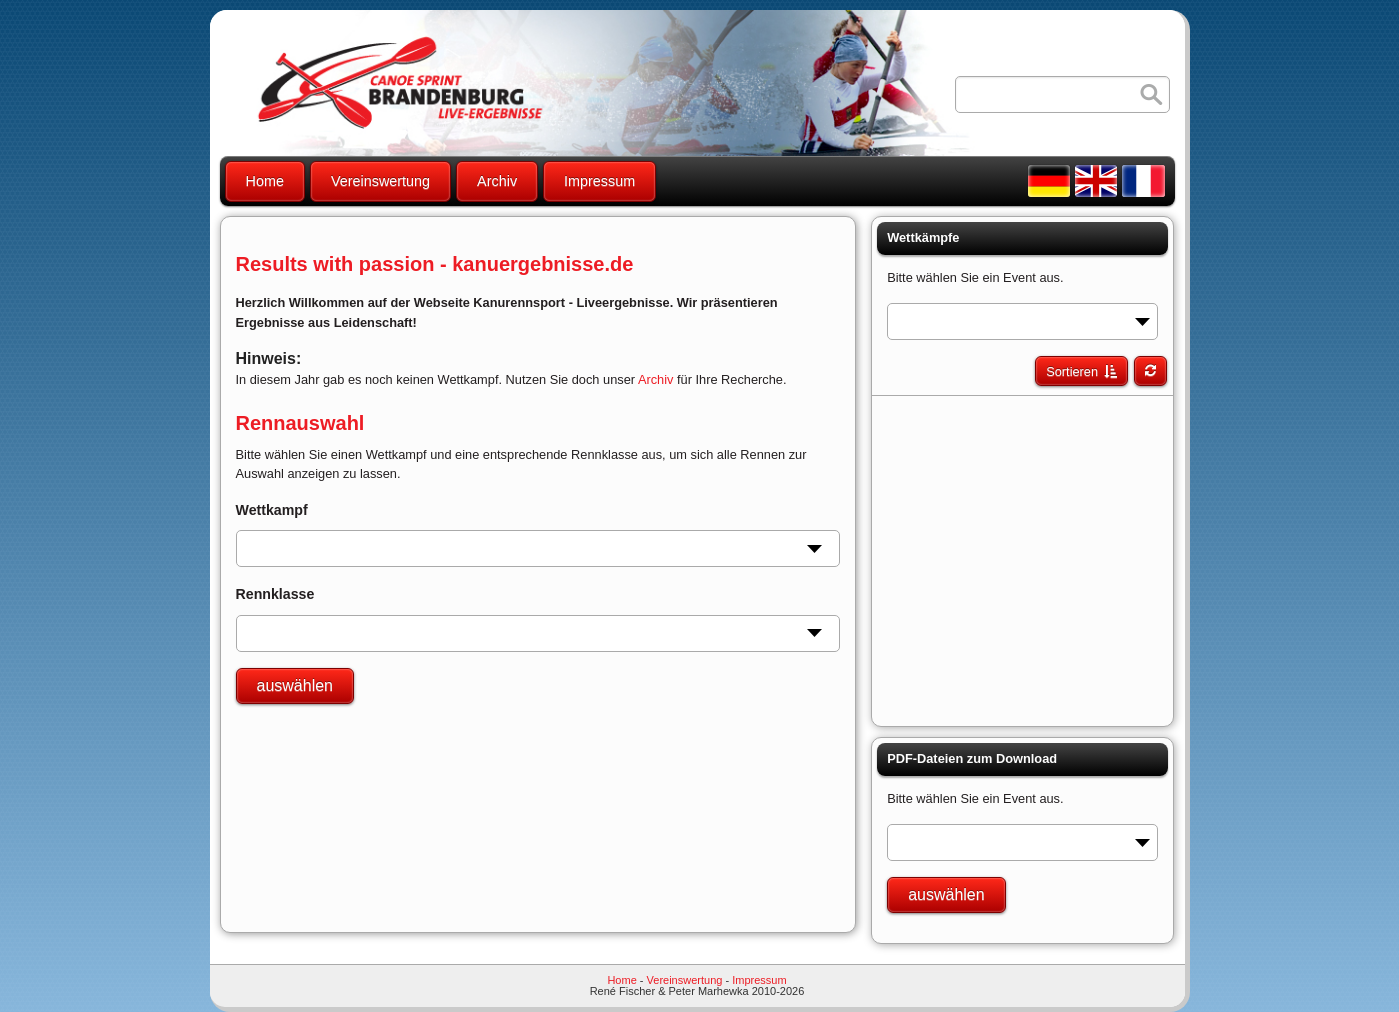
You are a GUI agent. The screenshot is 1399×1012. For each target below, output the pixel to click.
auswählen (295, 685)
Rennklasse (275, 594)
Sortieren (1072, 371)
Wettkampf (272, 510)
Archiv (497, 181)
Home (265, 181)
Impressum (599, 181)
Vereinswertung (380, 181)
